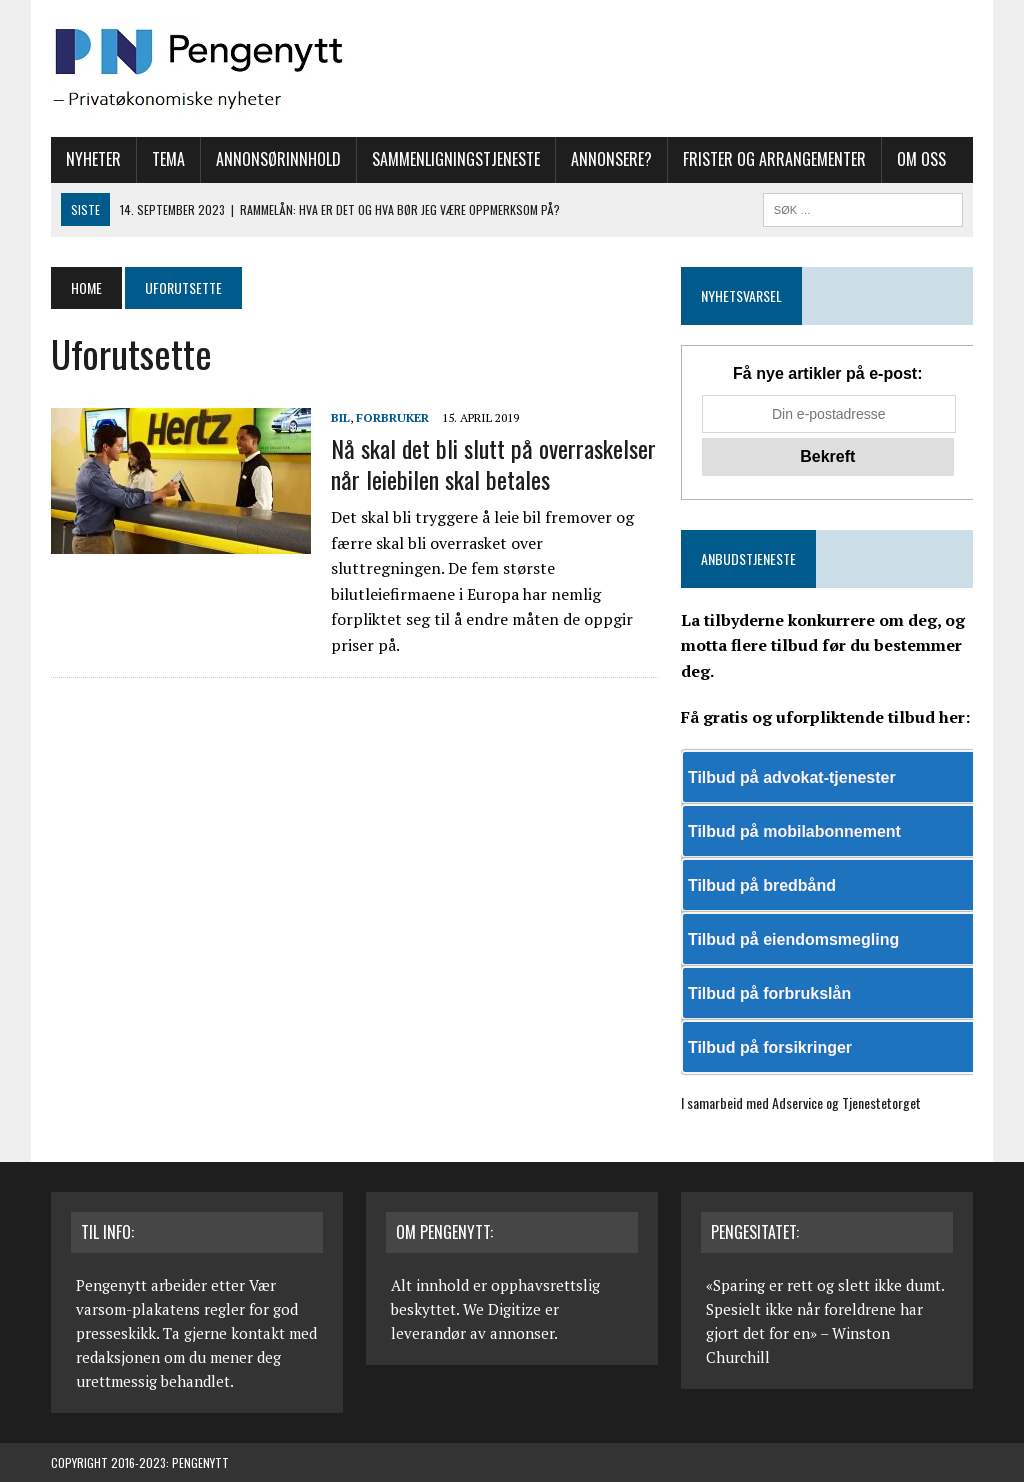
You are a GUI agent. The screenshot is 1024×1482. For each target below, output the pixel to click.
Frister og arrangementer (774, 159)
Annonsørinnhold (278, 159)
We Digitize (502, 1309)
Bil (340, 417)
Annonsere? (611, 159)
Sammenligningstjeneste (456, 159)
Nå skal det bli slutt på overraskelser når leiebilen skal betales (493, 463)
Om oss (921, 159)
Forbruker (392, 417)
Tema (168, 159)
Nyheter (93, 159)
